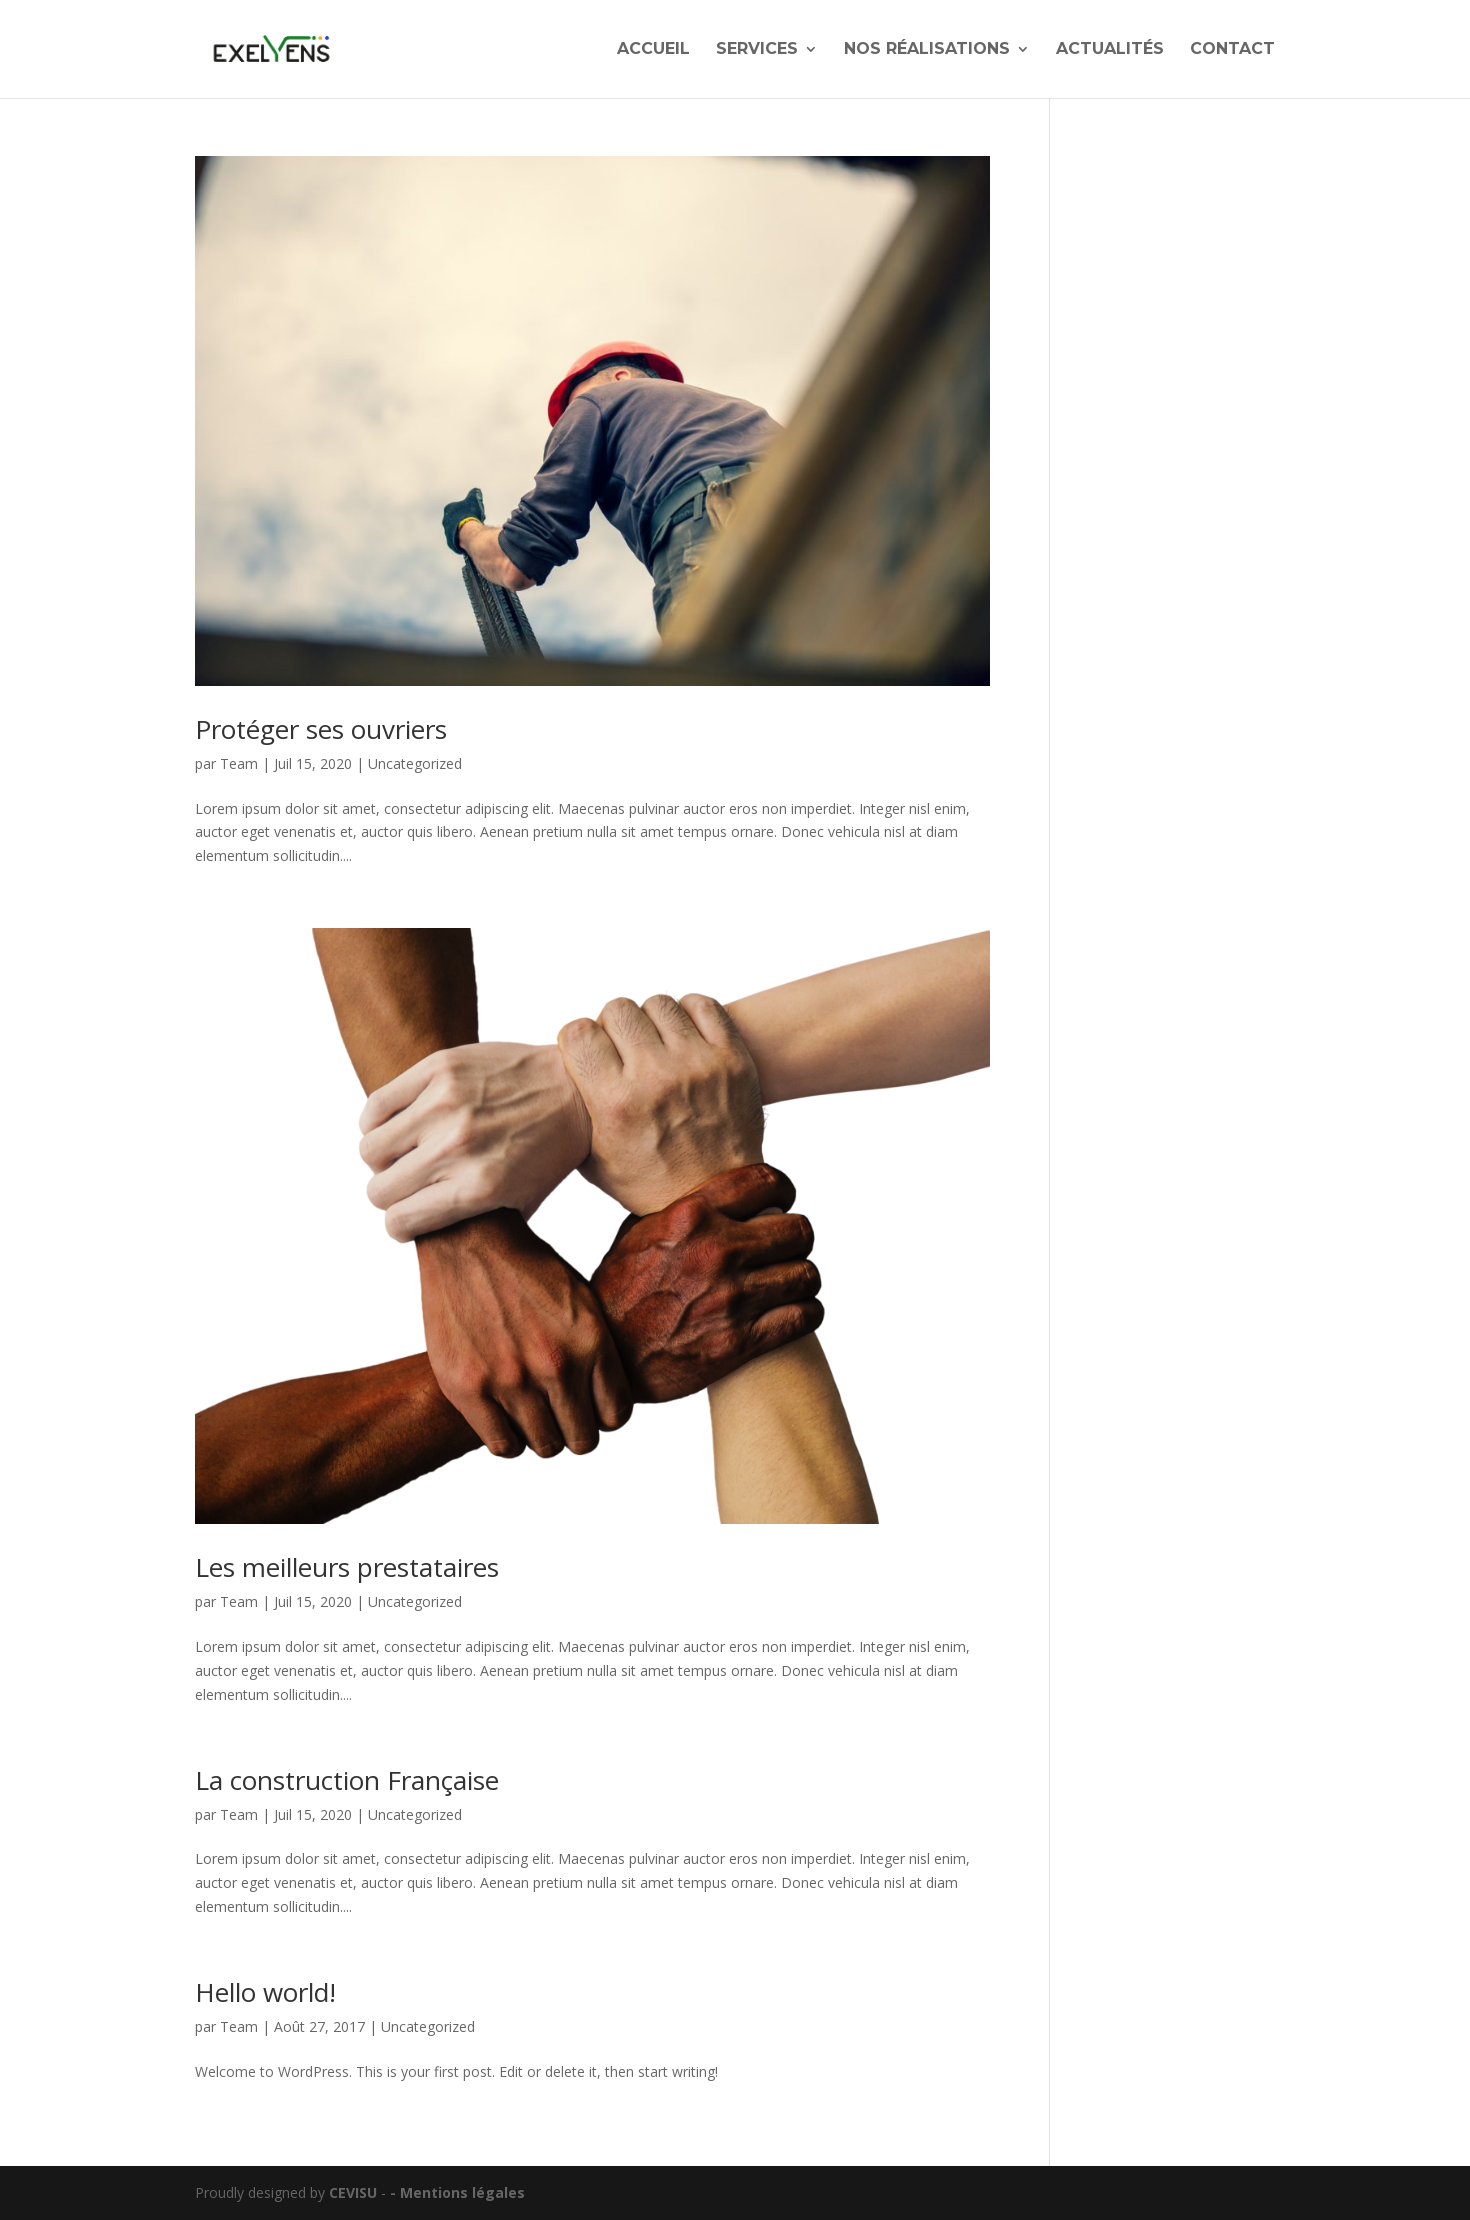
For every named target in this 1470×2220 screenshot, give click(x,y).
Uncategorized (415, 763)
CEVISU (353, 2192)
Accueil (653, 50)
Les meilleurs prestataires (347, 1567)
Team (239, 763)
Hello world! (265, 1992)
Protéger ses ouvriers (321, 729)
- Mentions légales (457, 2192)
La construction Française (347, 1780)
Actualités (1110, 50)
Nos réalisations (927, 50)
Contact (1232, 50)
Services (757, 50)
